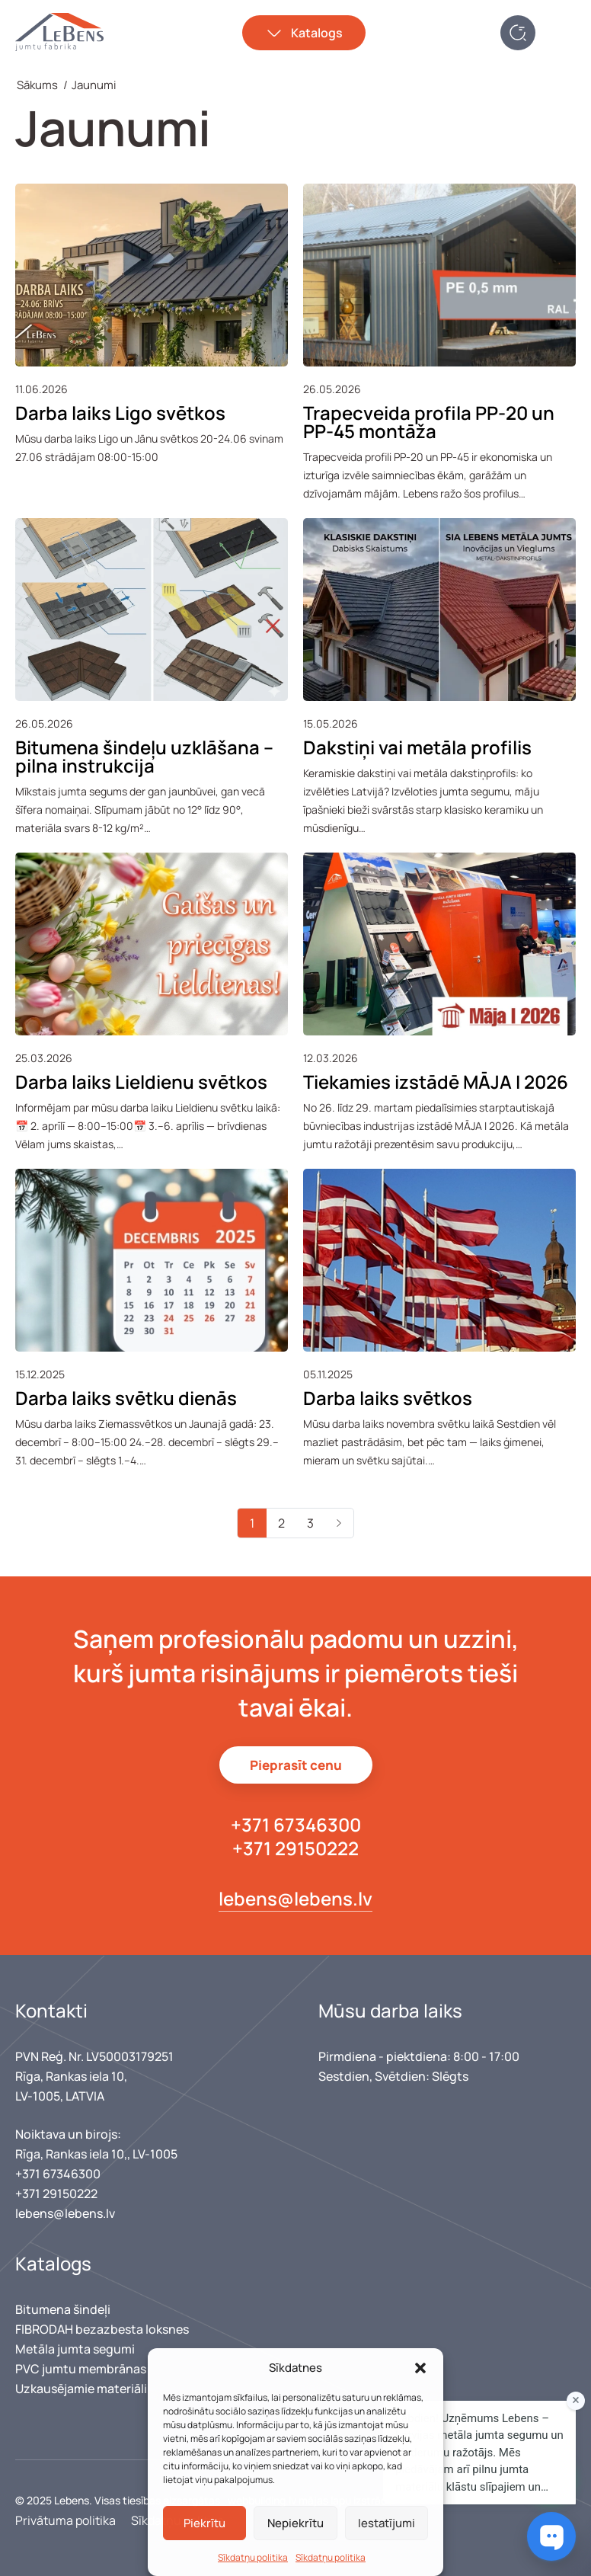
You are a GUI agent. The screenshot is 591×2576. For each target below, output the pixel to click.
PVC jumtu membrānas (80, 2368)
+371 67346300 (296, 1824)
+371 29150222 (295, 1848)
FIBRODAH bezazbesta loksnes (102, 2329)
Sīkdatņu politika (253, 2557)
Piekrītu (204, 2523)
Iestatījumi (386, 2523)
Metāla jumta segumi (75, 2349)
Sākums (37, 85)
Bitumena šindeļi (62, 2309)
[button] (420, 2368)
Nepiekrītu (295, 2523)
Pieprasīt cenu (296, 1765)
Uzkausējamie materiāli (81, 2388)
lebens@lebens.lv (295, 1898)
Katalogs (317, 32)
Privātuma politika (65, 2520)
